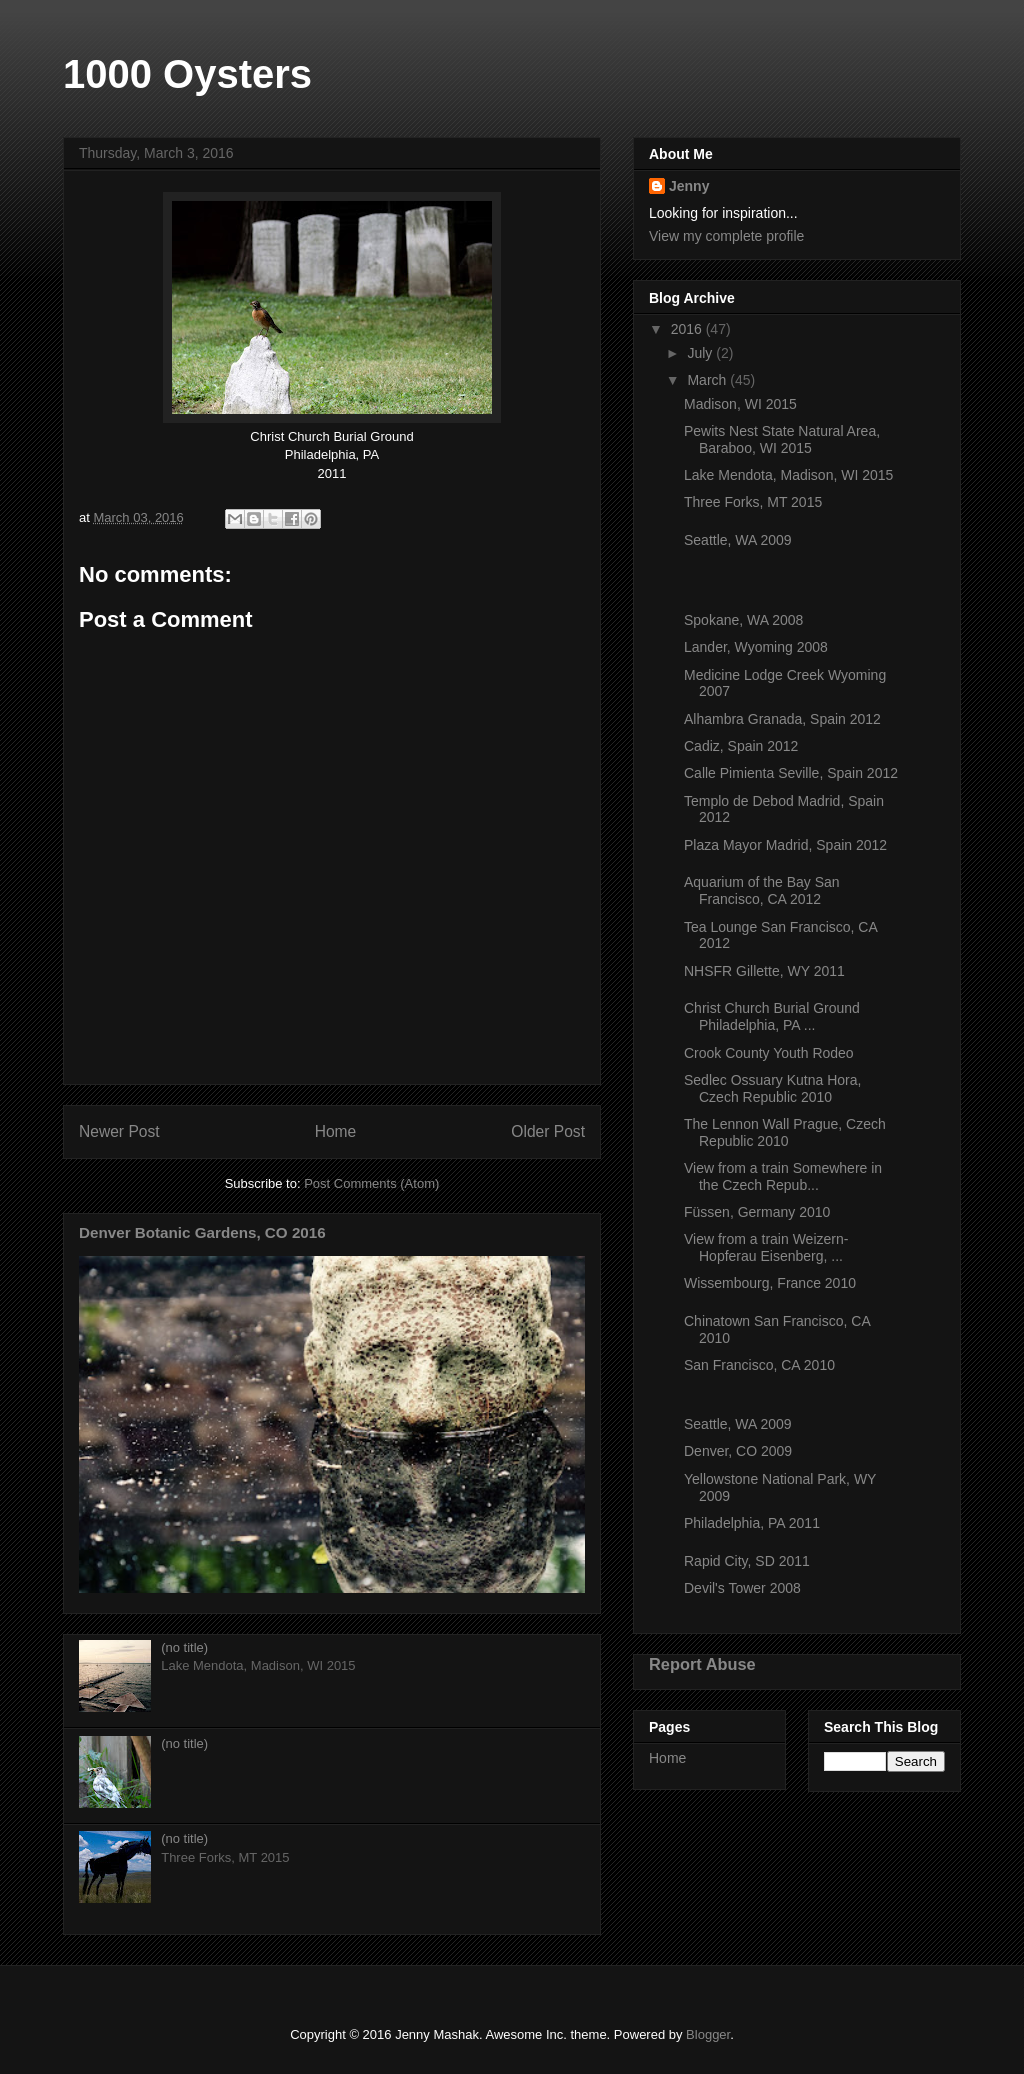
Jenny (689, 186)
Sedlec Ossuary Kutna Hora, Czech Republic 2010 (772, 1088)
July (701, 353)
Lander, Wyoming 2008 (756, 647)
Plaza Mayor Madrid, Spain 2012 (785, 845)
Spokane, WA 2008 (743, 620)
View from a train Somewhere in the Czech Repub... (783, 1176)
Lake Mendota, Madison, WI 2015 (788, 475)
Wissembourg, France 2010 (770, 1283)
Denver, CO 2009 (738, 1451)
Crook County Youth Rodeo (769, 1053)
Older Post (548, 1131)
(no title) (184, 1647)
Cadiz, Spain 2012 (741, 746)
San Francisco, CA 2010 (759, 1365)
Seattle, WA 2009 (738, 540)
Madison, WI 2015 (740, 404)
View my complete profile (726, 236)
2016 (688, 329)
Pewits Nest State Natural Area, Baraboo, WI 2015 (782, 439)
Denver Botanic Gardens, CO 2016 (202, 1232)
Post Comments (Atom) (371, 1183)
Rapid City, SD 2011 (747, 1561)
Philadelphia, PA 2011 (752, 1523)
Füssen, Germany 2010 (757, 1212)
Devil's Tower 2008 (742, 1588)
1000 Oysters (187, 74)
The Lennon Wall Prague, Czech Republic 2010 (785, 1132)
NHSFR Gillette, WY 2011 (764, 971)
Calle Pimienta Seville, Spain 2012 (791, 773)
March (708, 380)
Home (336, 1131)
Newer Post (119, 1131)
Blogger (708, 2034)
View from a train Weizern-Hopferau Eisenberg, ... (766, 1247)
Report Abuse (702, 1664)
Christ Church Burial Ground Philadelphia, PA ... (772, 1016)
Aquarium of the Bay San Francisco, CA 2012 (762, 890)
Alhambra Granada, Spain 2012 (782, 719)
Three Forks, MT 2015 (753, 502)
